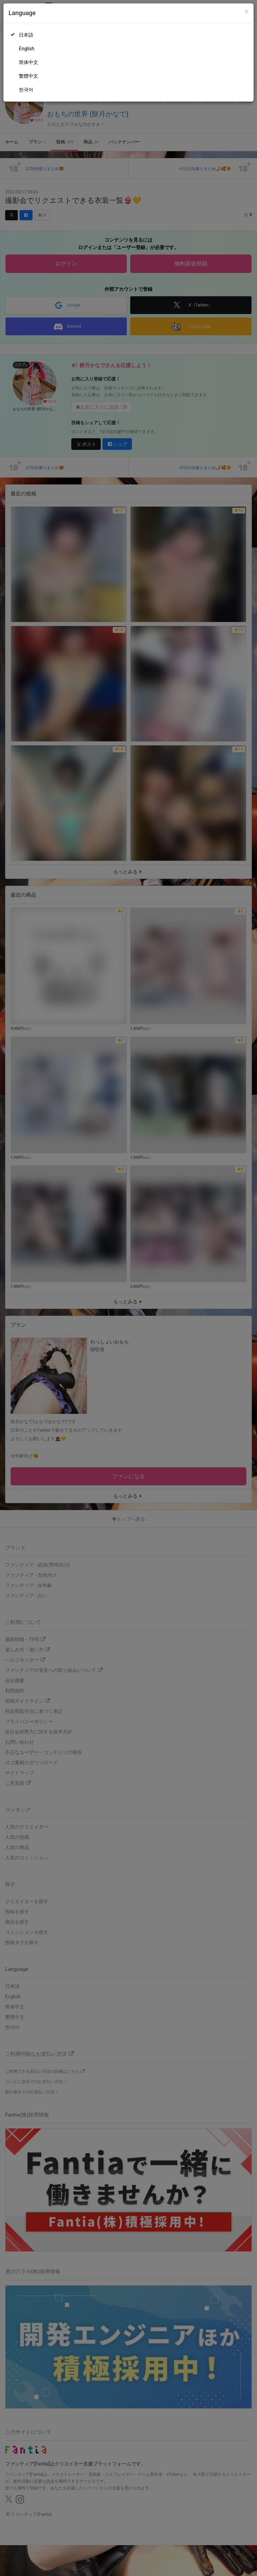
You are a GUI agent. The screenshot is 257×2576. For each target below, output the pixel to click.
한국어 (26, 89)
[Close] (246, 11)
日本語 (26, 35)
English (26, 48)
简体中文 (28, 62)
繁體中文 (28, 76)
